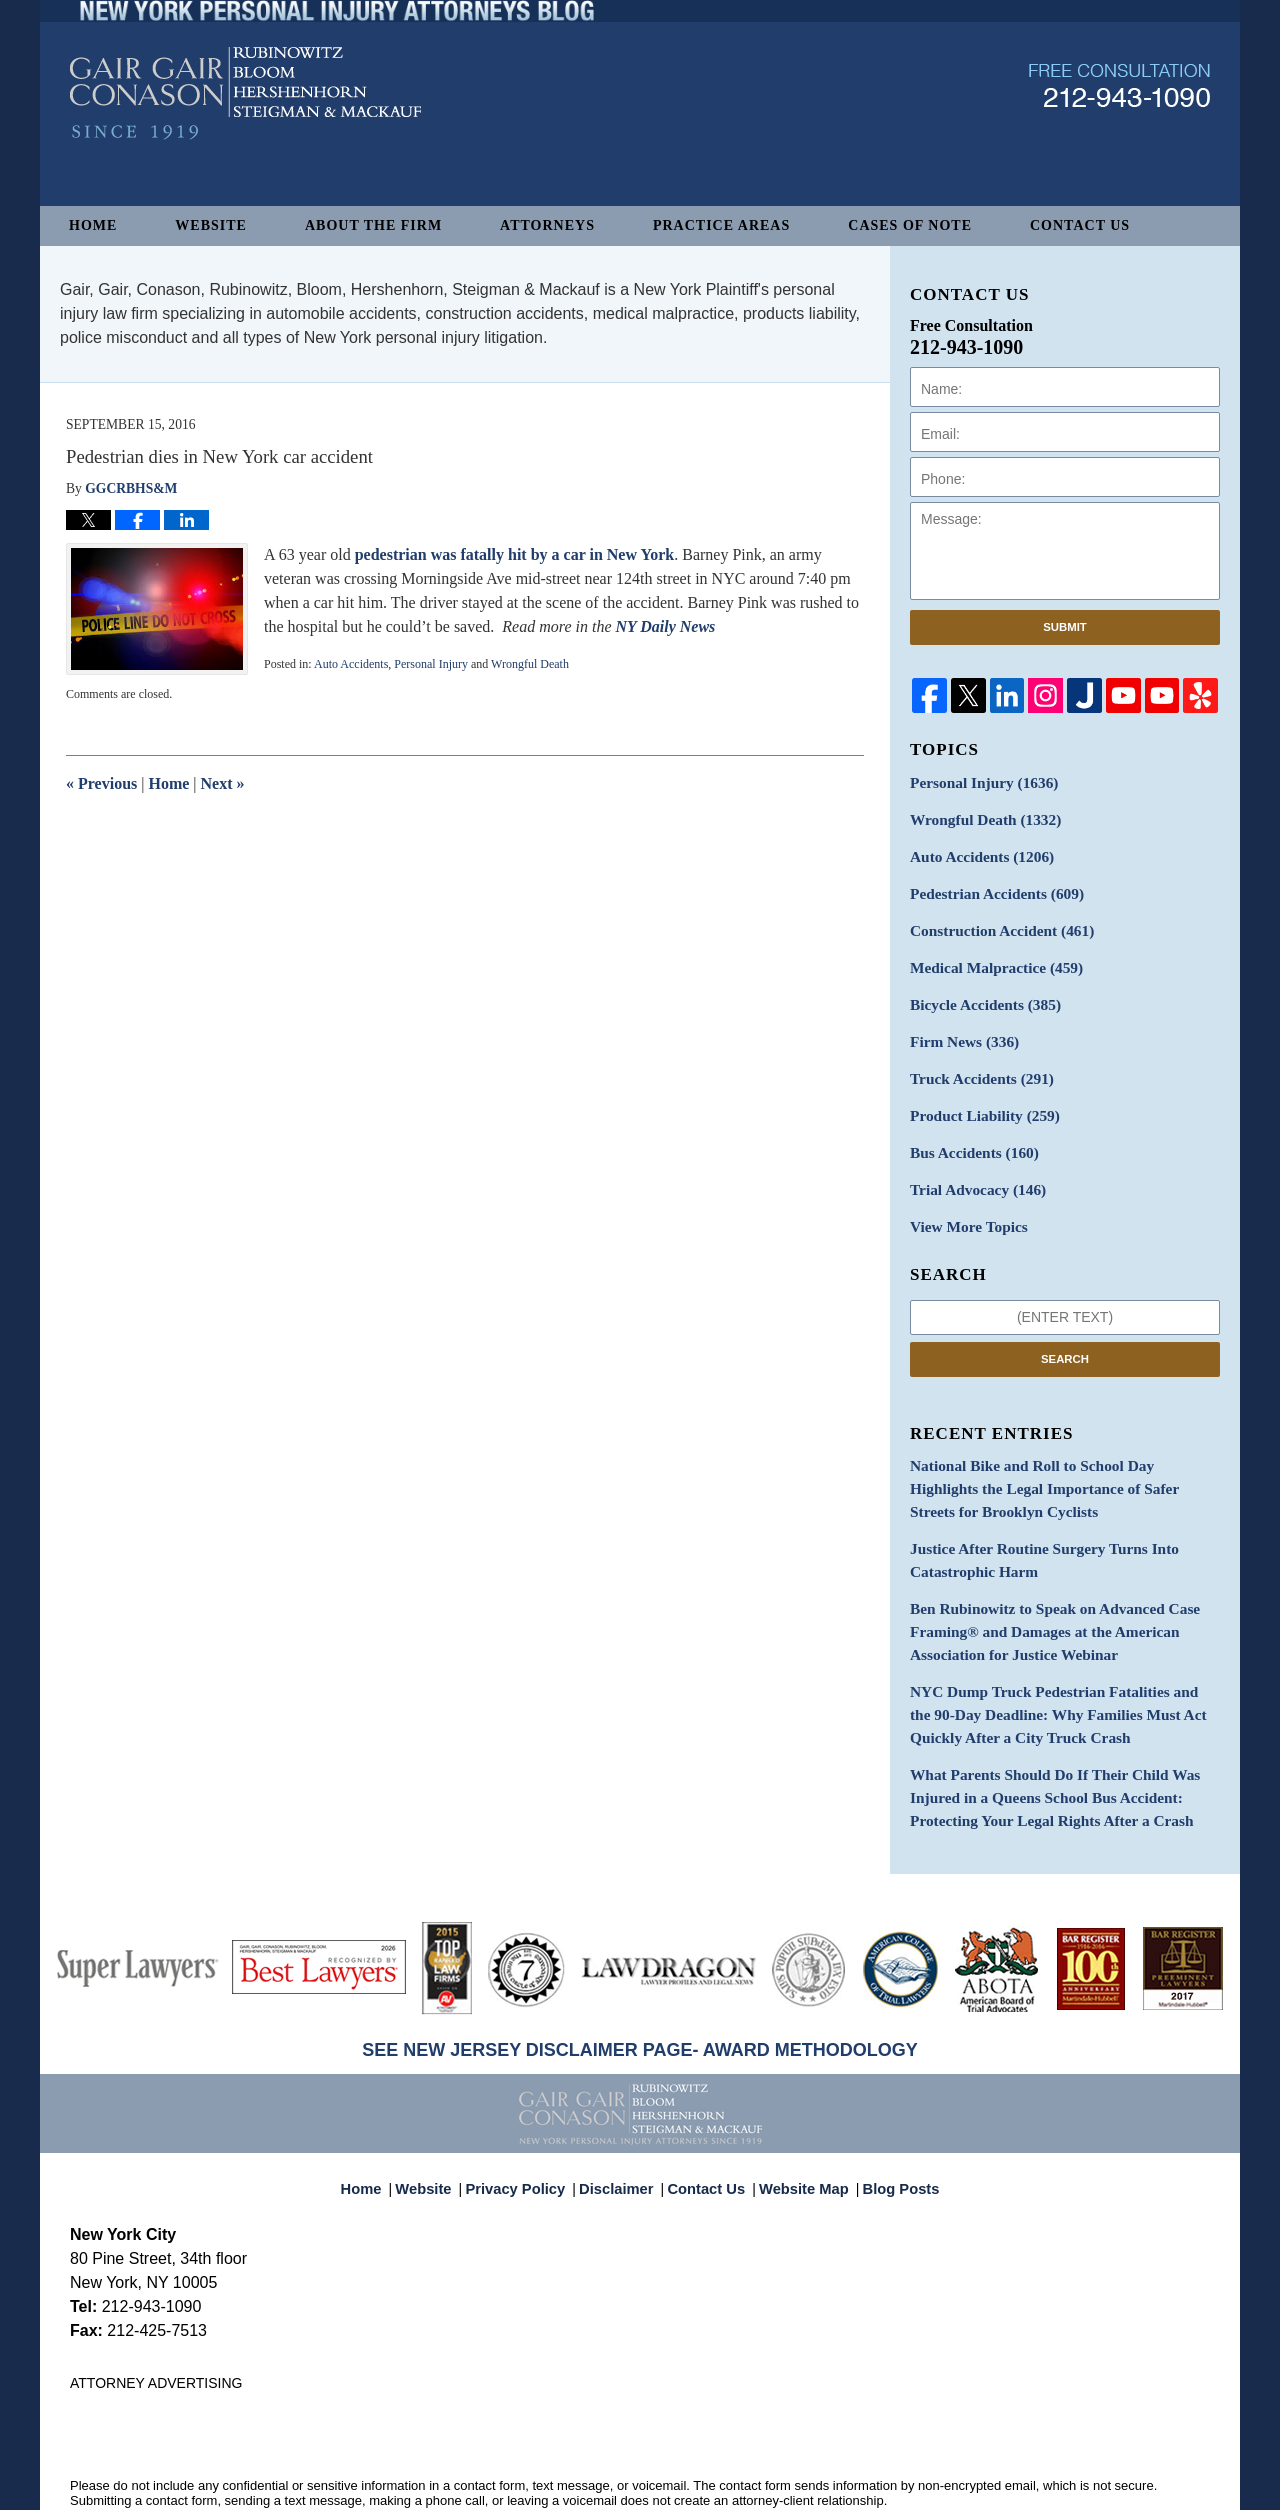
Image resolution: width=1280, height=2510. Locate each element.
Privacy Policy (528, 2125)
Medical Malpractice (989, 956)
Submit (1065, 627)
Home (93, 225)
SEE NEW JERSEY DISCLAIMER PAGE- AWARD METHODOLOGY (640, 1996)
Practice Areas (721, 225)
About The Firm (373, 225)
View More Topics (963, 1201)
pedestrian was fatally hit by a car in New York (515, 554)
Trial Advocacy (972, 1166)
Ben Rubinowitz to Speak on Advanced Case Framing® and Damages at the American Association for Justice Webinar (1042, 1592)
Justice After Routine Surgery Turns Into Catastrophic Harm (1032, 1526)
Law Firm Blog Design (1114, 2486)
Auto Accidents (351, 664)
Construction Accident (994, 921)
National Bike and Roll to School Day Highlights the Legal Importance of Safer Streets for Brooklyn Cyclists (1062, 1459)
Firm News (960, 1026)
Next (223, 783)
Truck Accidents (975, 1061)
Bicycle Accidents (979, 991)
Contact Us (1080, 225)
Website (211, 225)
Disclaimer (622, 2125)
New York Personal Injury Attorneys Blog (245, 141)
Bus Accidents (968, 1131)
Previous (101, 783)
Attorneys (547, 225)
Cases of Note (910, 225)
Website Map (799, 2125)
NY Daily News (665, 626)
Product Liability (978, 1096)
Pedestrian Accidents (989, 886)
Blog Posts (889, 2125)
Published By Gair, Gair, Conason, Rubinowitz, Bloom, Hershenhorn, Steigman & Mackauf (1119, 133)
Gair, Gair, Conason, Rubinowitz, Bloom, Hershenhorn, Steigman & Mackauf (398, 2484)
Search (1065, 1332)
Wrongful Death (530, 664)
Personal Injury (431, 664)
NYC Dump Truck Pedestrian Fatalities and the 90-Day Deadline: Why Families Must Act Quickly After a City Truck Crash (1063, 1669)
